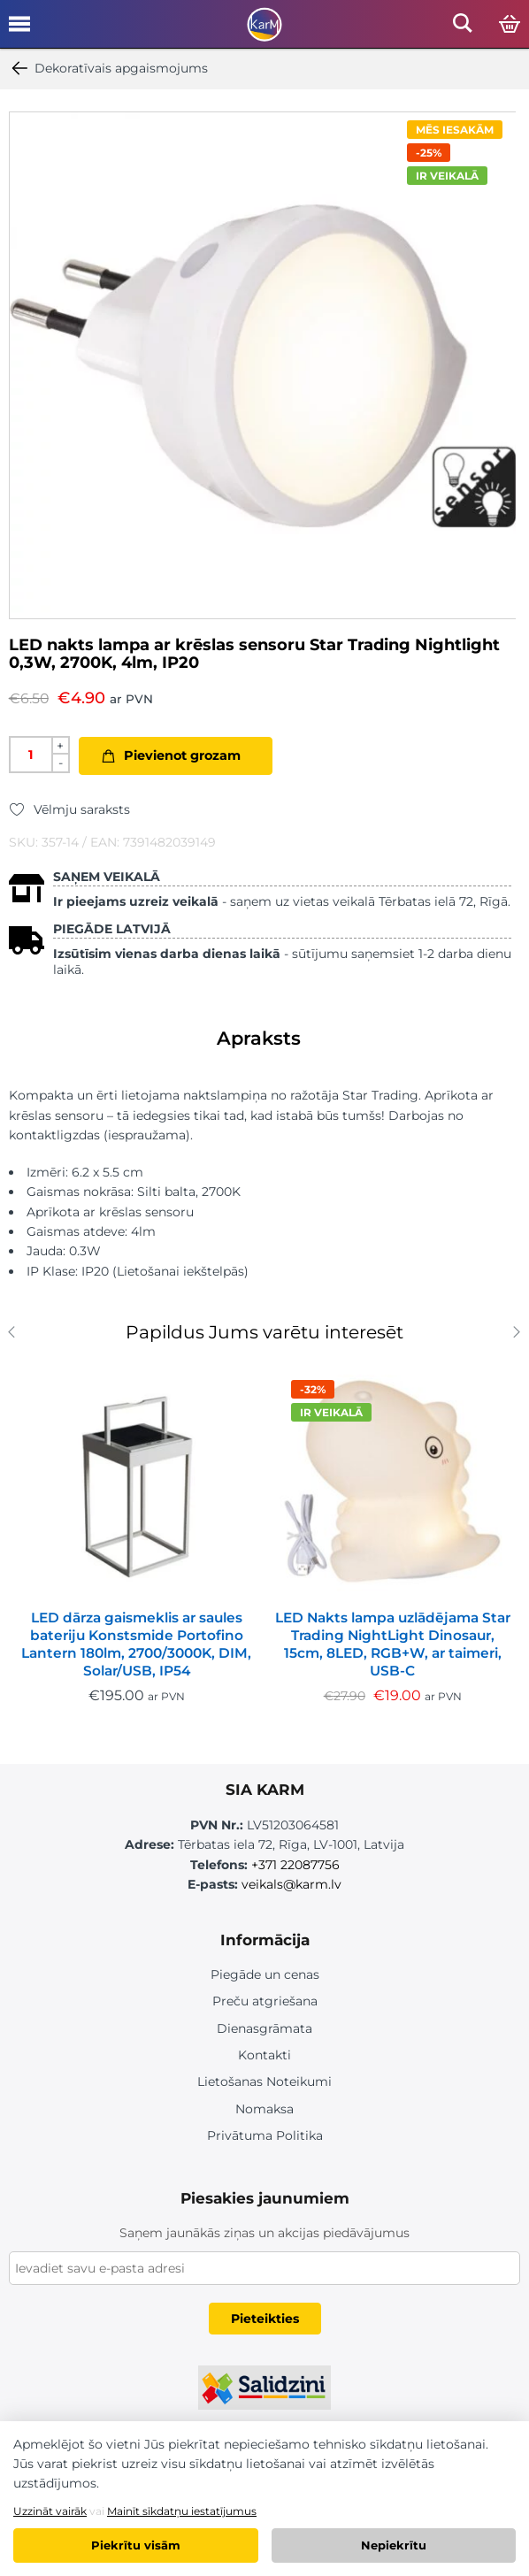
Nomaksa (264, 2109)
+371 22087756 (295, 1865)
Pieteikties (265, 2319)
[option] (263, 365)
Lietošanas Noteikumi (264, 2081)
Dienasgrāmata (264, 2028)
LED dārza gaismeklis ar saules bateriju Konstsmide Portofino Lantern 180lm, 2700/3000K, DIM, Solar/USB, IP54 (136, 1644)
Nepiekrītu (393, 2545)
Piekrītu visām (135, 2545)
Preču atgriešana (265, 2001)
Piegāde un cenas (265, 1974)
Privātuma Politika (265, 2135)
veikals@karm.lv (291, 1884)
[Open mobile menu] (19, 30)
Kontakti (264, 2055)
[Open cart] (509, 24)
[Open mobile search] (462, 27)
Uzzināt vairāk (50, 2511)
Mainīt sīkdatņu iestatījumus (182, 2511)
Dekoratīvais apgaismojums (108, 68)
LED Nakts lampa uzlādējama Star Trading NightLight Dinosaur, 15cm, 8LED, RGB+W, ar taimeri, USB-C (392, 1644)
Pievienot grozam (182, 755)
